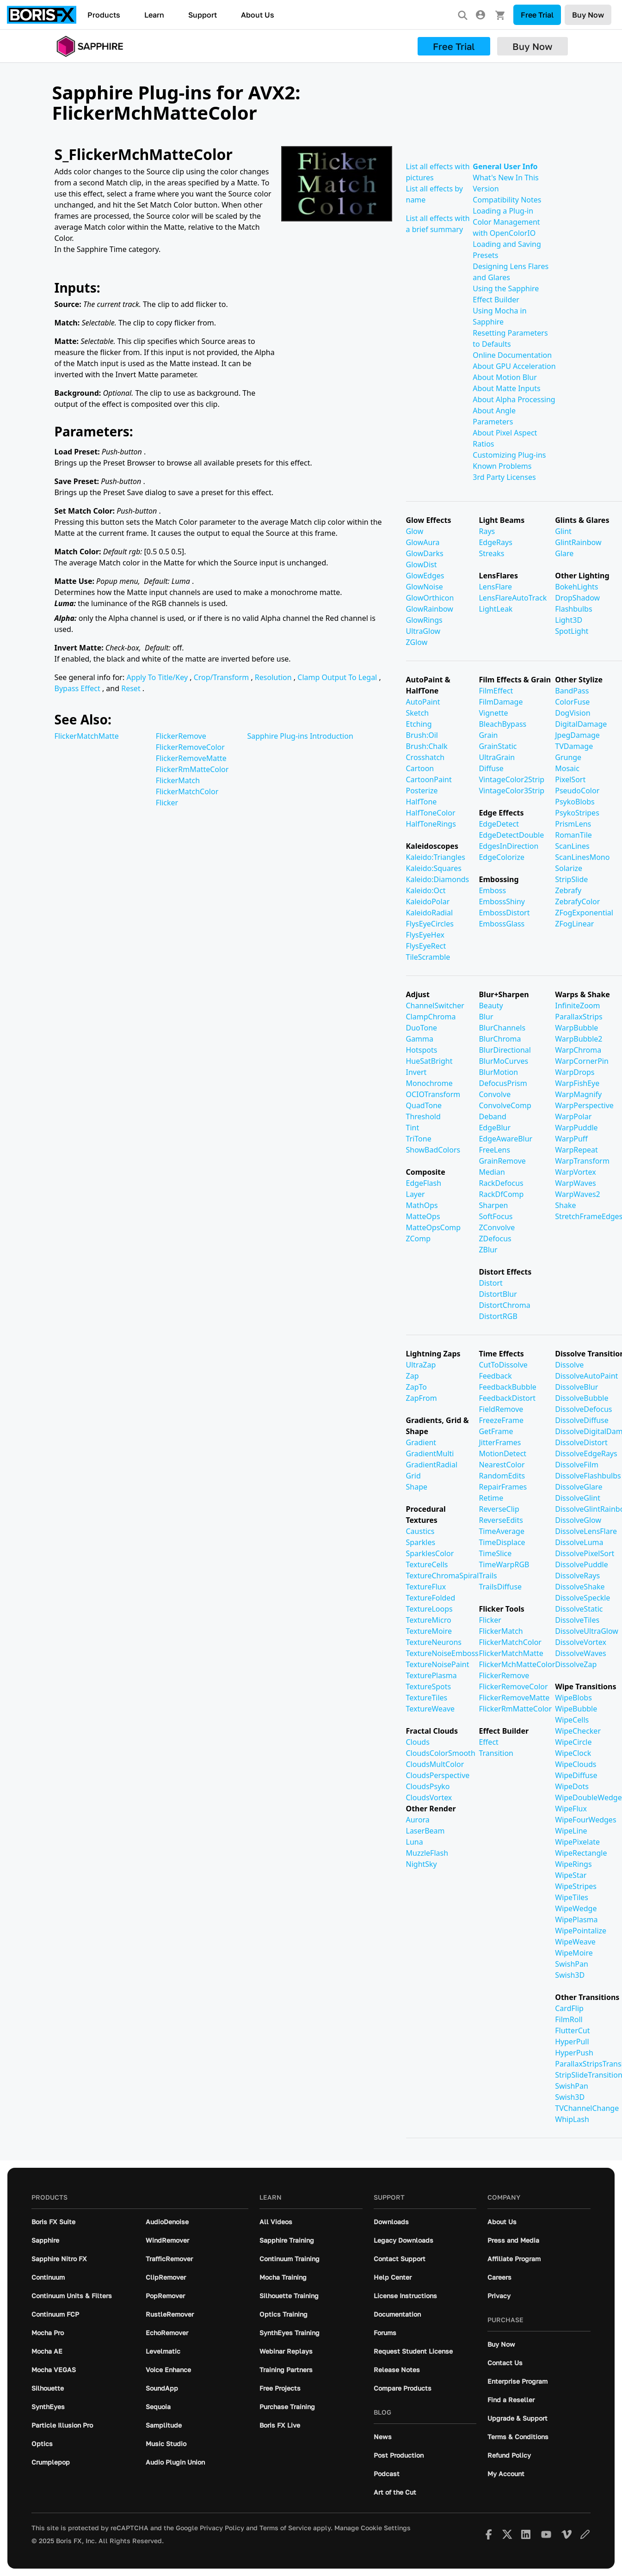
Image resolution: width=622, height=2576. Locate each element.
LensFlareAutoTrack (513, 598)
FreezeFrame (501, 1420)
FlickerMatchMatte (87, 736)
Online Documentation (512, 355)
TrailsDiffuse (500, 1587)
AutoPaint (423, 702)
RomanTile (573, 835)
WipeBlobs (573, 1698)
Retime (491, 1498)
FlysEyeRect (426, 946)
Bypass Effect (78, 688)
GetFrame (496, 1431)
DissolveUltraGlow (586, 1631)
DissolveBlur (576, 1387)
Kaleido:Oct (426, 890)
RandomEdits (502, 1476)
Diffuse (491, 768)
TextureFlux (426, 1587)
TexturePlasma (431, 1675)
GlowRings (424, 620)
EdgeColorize (501, 857)
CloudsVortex (429, 1797)
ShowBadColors (433, 1150)
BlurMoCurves (503, 1061)
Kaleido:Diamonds (437, 879)
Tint (412, 1127)
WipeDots (572, 1786)
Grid (413, 1476)
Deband (492, 1116)
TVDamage (574, 746)
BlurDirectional (504, 1050)
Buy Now (588, 14)
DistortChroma (504, 1305)
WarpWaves (575, 1183)
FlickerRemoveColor (190, 747)
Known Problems (502, 466)
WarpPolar (573, 1116)
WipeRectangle (581, 1853)
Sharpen (493, 1205)
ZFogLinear (574, 924)
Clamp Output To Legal (338, 677)
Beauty (491, 1005)
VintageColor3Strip (511, 790)
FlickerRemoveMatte (191, 758)
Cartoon (420, 768)
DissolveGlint (577, 1498)
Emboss (492, 890)
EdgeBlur (495, 1127)
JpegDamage (577, 735)
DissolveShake (579, 1587)
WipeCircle (573, 1742)
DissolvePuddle (581, 1564)
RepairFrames (503, 1487)
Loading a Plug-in (503, 211)
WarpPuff (571, 1139)
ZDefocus (495, 1238)
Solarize (568, 868)
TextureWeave (430, 1709)
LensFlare (495, 587)
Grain (488, 735)
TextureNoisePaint (437, 1664)
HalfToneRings (431, 824)
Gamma (420, 1039)
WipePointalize (580, 1931)
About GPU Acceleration (514, 366)
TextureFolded (431, 1598)
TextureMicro (428, 1620)
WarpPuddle (576, 1127)
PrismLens (573, 824)
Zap (412, 1376)
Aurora (418, 1820)
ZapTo (416, 1387)
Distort (490, 1283)
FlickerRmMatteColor (192, 769)
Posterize (422, 790)
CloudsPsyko (428, 1786)
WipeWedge (576, 1908)
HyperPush (574, 2053)
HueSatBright (429, 1061)
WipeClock (573, 1753)
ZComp (418, 1238)
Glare (564, 553)
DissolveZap (576, 1664)
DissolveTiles (577, 1620)
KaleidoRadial (429, 913)
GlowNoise (424, 587)
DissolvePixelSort (584, 1553)
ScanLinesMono (582, 857)
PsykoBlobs (574, 802)
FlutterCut (572, 2030)
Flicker (167, 802)
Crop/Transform (222, 677)
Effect (488, 1742)
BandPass (572, 691)
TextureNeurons (434, 1642)
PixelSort (570, 779)
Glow (415, 531)
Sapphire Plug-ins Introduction (300, 736)
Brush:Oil (422, 735)
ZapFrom (421, 1398)
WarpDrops (574, 1072)
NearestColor (501, 1465)
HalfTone (421, 802)
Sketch (417, 713)
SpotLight (571, 631)
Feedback (495, 1376)
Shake (565, 1205)
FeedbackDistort (507, 1398)
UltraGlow (423, 631)
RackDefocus (501, 1183)
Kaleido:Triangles (435, 857)
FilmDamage (501, 702)
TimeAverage (501, 1531)
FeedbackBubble (507, 1387)
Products (103, 14)
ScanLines (572, 846)
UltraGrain (497, 757)
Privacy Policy (222, 2528)
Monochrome (429, 1083)
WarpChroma (578, 1050)
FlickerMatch (178, 780)
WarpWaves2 (577, 1194)
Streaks (491, 553)
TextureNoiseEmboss (442, 1653)
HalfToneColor (431, 813)
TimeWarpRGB (504, 1564)
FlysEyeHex (425, 935)
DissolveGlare (578, 1487)
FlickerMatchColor (187, 791)
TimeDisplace (502, 1542)
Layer (415, 1194)
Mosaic (567, 768)
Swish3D (570, 1975)
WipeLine (571, 1831)
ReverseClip (499, 1509)
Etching (419, 724)
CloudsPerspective (438, 1775)
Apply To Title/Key (158, 677)
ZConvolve (497, 1227)
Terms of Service (285, 2528)
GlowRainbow (429, 609)
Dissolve (569, 1365)
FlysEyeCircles (430, 924)
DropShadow (577, 598)
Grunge (568, 757)
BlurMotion (498, 1072)
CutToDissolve (503, 1365)
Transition (496, 1753)
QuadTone (424, 1105)
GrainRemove (502, 1161)
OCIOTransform (433, 1094)
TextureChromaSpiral (442, 1575)
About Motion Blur (504, 377)
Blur (486, 1017)
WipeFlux (571, 1808)
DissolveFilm (576, 1465)
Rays (487, 531)
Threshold (423, 1116)
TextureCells (427, 1564)
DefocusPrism (503, 1083)
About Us (257, 14)
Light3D (568, 620)
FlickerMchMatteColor (517, 1664)
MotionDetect (502, 1453)
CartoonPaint (429, 779)
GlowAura (423, 542)
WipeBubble (576, 1709)
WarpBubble (576, 1028)
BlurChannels (502, 1028)
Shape (417, 1487)
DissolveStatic (579, 1609)
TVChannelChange (587, 2108)
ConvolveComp (505, 1105)
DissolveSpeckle (582, 1598)
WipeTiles (571, 1897)
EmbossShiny (502, 901)
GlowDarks (424, 553)
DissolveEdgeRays (586, 1453)
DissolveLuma (579, 1542)
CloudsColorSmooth (440, 1753)
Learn (154, 14)
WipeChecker (578, 1731)
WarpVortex (575, 1172)
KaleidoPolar (428, 901)
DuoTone (421, 1028)
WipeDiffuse (576, 1775)
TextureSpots (428, 1686)
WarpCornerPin (582, 1061)
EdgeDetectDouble (511, 835)
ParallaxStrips (578, 1017)
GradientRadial (432, 1465)
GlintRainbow (578, 542)
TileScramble (428, 957)
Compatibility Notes (507, 200)
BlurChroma (500, 1039)
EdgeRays (495, 542)
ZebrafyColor (577, 901)
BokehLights (576, 587)
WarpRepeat (576, 1150)
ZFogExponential (584, 913)
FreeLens (494, 1150)
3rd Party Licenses (504, 477)
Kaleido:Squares (434, 868)
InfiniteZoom (577, 1005)
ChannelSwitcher (435, 1005)
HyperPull (572, 2041)
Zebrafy (568, 890)
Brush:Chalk (427, 746)
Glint (563, 531)
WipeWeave (575, 1942)
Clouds (418, 1742)
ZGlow (417, 642)
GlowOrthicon (430, 598)
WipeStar (570, 1875)
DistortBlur (498, 1294)
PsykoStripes (577, 813)
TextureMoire (429, 1631)
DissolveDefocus (583, 1409)
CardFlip (569, 2008)
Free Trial (537, 14)
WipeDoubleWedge (588, 1797)
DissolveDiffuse (582, 1420)
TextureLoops (429, 1609)
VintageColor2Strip (511, 779)
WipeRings (573, 1864)
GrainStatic (498, 746)
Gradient (421, 1442)
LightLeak (495, 609)
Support (202, 14)
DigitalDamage (581, 724)
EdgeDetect (499, 824)
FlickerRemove (181, 736)
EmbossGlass (501, 924)
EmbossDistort (504, 913)
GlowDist (421, 564)
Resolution (274, 677)
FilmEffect (496, 691)
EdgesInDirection (508, 846)
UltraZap (421, 1365)
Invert (416, 1072)
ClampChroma (431, 1017)
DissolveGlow (578, 1520)
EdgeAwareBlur (505, 1139)
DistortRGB (498, 1316)
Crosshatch (425, 757)
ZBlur (488, 1250)
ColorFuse (572, 702)
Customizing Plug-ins (509, 455)
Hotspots (421, 1050)
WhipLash (572, 2119)
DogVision (572, 713)
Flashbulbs (573, 609)
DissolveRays (577, 1575)
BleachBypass (502, 724)
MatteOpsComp (433, 1227)
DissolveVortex (580, 1642)
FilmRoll (568, 2019)
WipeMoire (574, 1953)
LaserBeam (425, 1831)
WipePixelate (577, 1842)
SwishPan (571, 1964)
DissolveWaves (580, 1653)
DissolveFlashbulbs (588, 1476)
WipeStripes (576, 1886)
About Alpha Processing (514, 399)
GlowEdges (425, 575)
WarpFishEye (577, 1083)
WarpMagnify (578, 1094)
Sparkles (421, 1542)
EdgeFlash (424, 1183)
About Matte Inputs (506, 388)
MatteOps (423, 1216)
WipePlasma (576, 1919)
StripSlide (571, 879)
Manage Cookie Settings (372, 2528)
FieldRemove (501, 1409)
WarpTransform (582, 1161)
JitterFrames (500, 1442)
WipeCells (572, 1720)
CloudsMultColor (435, 1764)
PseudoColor (577, 790)
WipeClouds (575, 1764)
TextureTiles (427, 1698)
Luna (414, 1842)
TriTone (418, 1139)
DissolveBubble (581, 1398)
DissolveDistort (581, 1442)
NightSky (421, 1864)
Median (492, 1172)
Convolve (495, 1094)
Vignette (493, 713)
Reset (131, 688)
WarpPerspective (584, 1105)
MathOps (422, 1205)
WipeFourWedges (585, 1820)
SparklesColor (430, 1553)
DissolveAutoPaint (586, 1376)
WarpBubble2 (578, 1039)
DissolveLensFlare (586, 1531)
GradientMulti (430, 1453)
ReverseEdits (501, 1520)
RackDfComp (501, 1194)
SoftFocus (495, 1216)
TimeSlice (495, 1553)
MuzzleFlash (427, 1853)
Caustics (420, 1531)
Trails (488, 1575)
